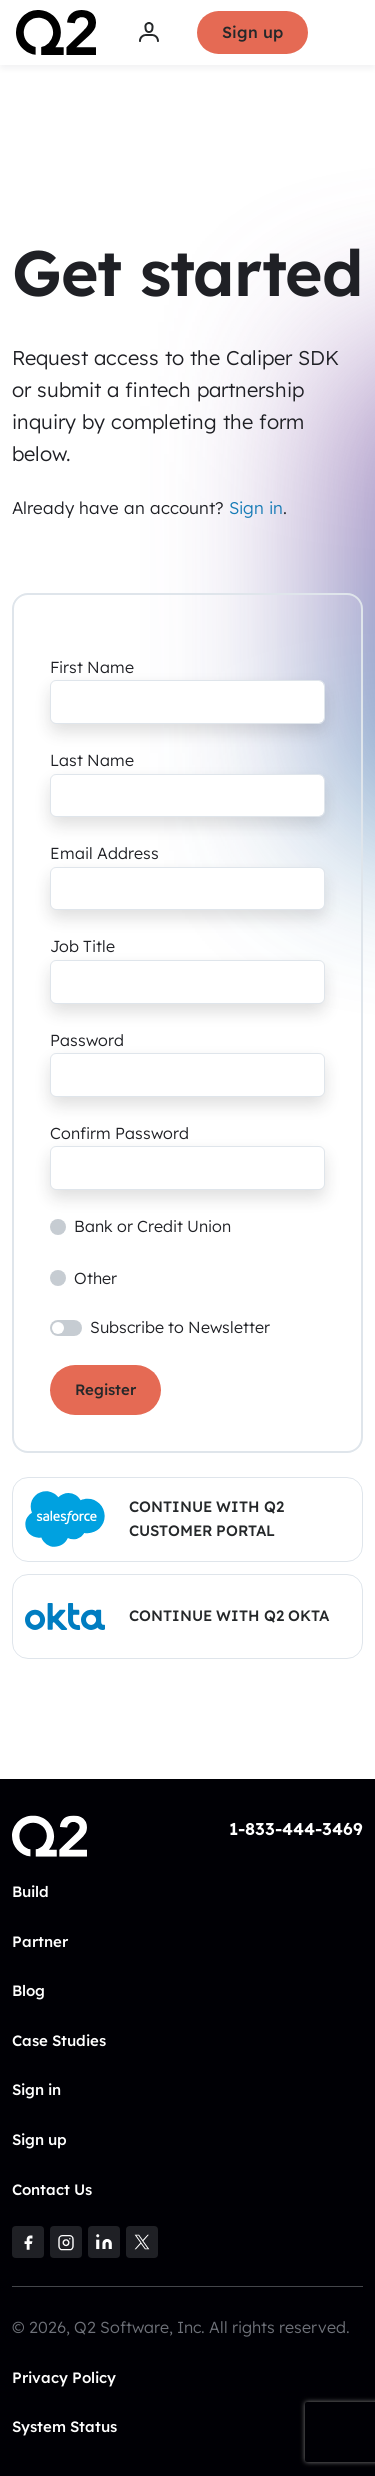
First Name (92, 667)
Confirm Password (119, 1133)
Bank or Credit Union (152, 1226)
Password (87, 1040)
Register (105, 1389)
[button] (187, 1519)
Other (95, 1278)
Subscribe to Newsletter (180, 1327)
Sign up (252, 32)
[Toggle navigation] (346, 33)
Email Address (104, 853)
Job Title (82, 946)
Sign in (256, 507)
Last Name (92, 760)
